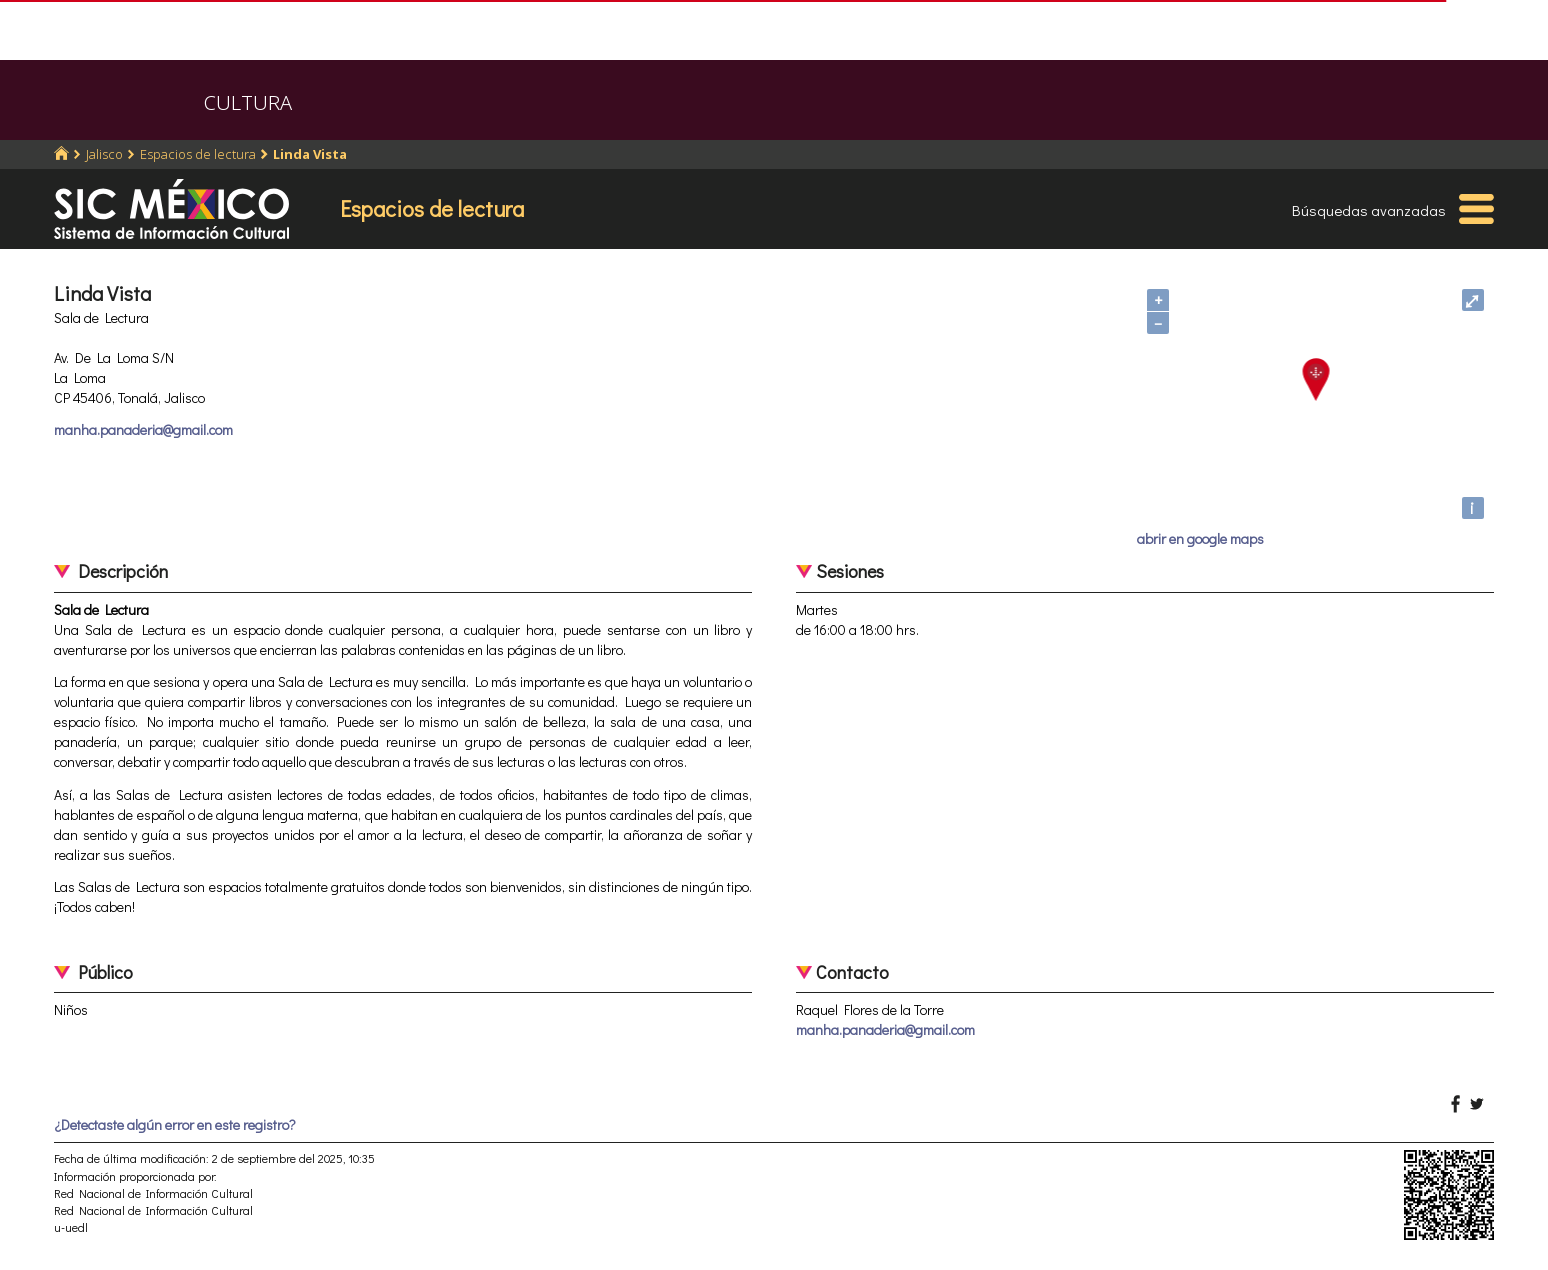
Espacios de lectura (198, 154)
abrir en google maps (1200, 538)
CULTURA (248, 102)
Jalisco (104, 154)
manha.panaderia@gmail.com (143, 429)
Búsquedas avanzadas (1369, 210)
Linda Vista (310, 154)
